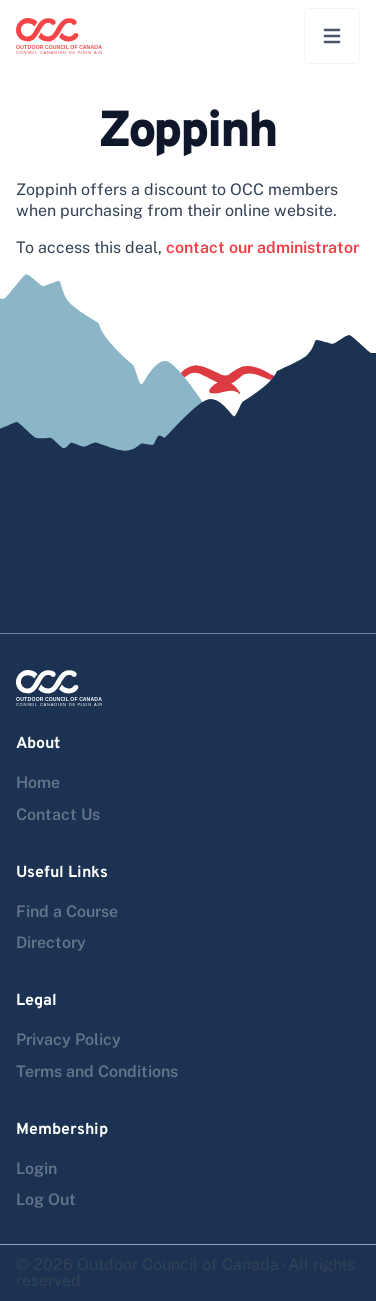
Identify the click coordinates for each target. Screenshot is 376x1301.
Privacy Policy (68, 1039)
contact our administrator (262, 247)
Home (38, 782)
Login (36, 1168)
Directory (51, 942)
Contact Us (58, 814)
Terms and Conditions (97, 1071)
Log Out (46, 1199)
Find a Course (67, 911)
